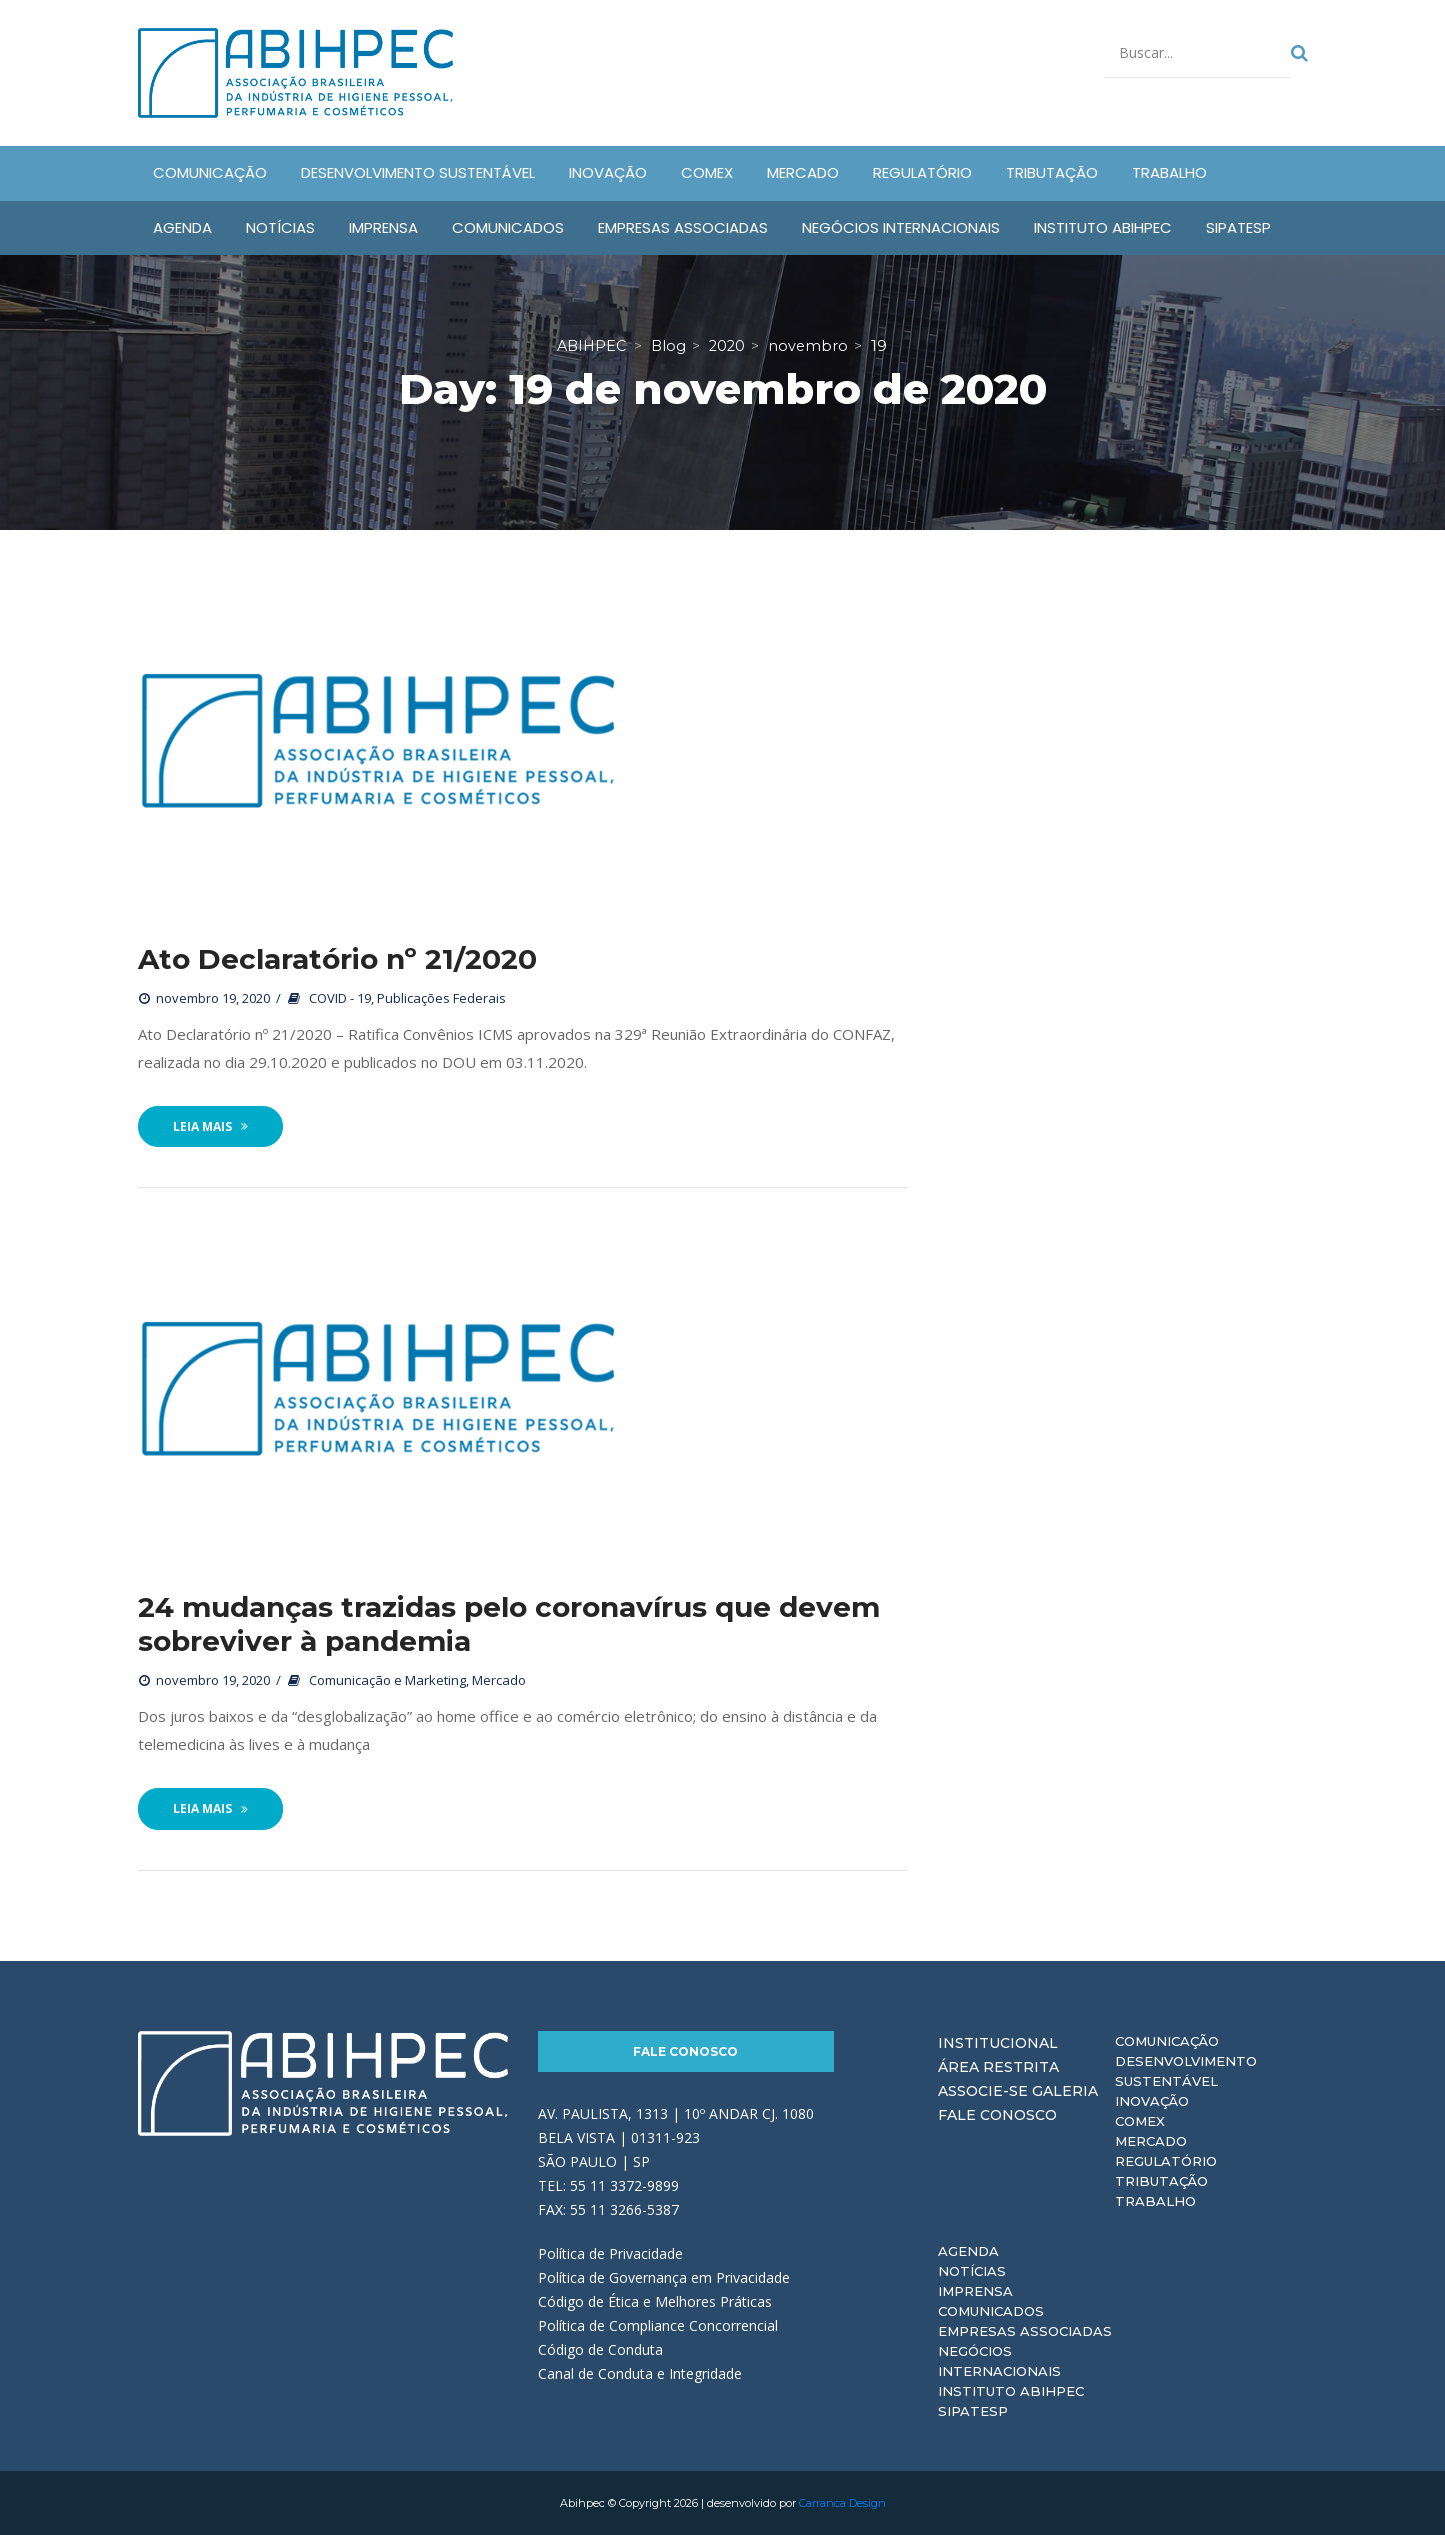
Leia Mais (210, 1126)
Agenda (968, 2251)
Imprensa (975, 2291)
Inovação (1152, 2101)
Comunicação (1167, 2041)
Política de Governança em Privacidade (664, 2277)
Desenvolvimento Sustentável (1186, 2071)
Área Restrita (998, 2067)
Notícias (972, 2271)
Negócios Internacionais (999, 2361)
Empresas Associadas (1025, 2331)
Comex (1140, 2121)
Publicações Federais (441, 998)
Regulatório (1166, 2161)
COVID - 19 (340, 998)
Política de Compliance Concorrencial (658, 2325)
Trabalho (1155, 2201)
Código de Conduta (600, 2349)
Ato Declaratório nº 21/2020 (337, 959)
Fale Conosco (685, 2051)
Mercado (499, 1680)
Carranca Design (842, 2503)
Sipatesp (973, 2411)
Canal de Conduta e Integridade (640, 2373)
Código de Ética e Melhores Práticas (655, 2301)
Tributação (1161, 2181)
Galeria (1065, 2091)
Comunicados (991, 2311)
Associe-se (983, 2091)
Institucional (998, 2043)
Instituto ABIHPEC (1011, 2391)
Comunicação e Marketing (387, 1680)
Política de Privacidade (610, 2253)
